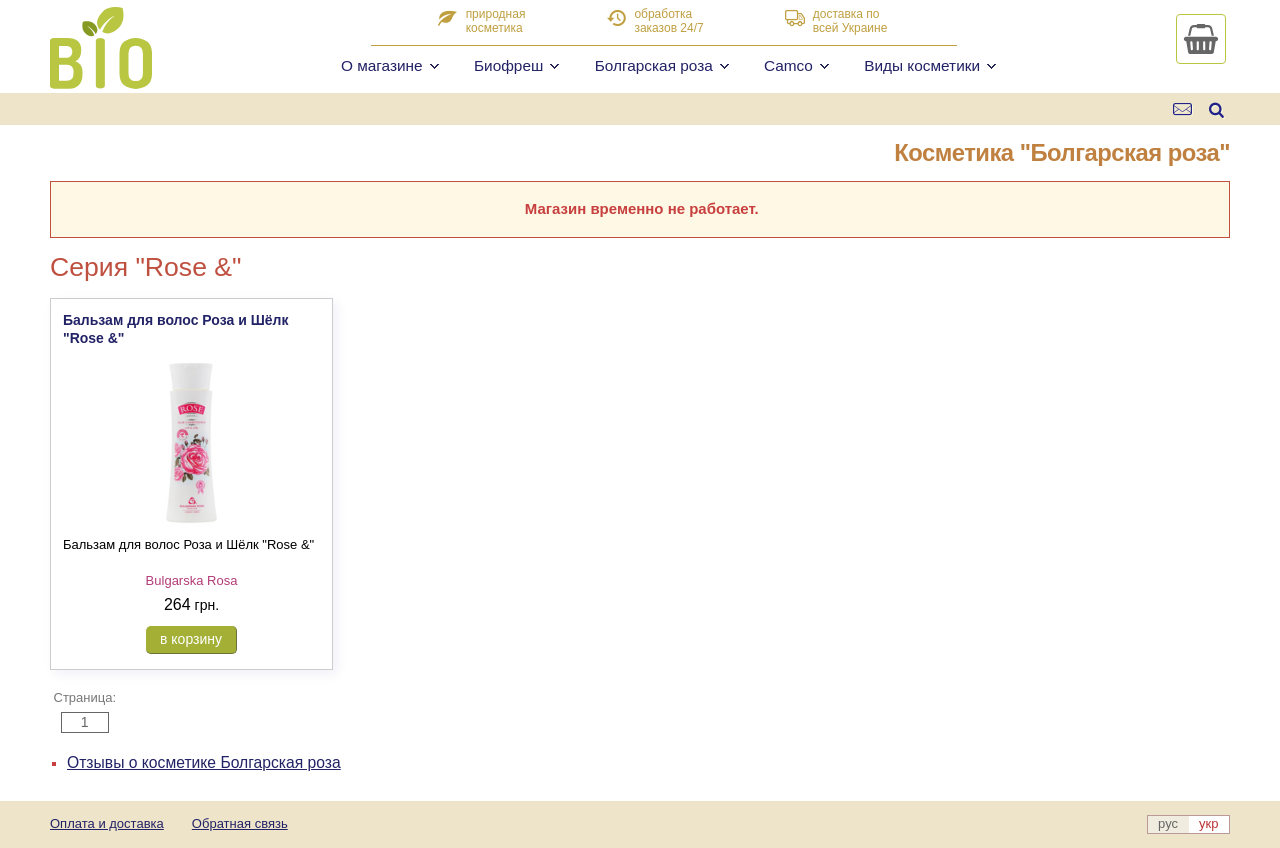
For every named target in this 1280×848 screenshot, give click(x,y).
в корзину (191, 639)
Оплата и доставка (107, 823)
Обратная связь (240, 823)
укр (1208, 823)
